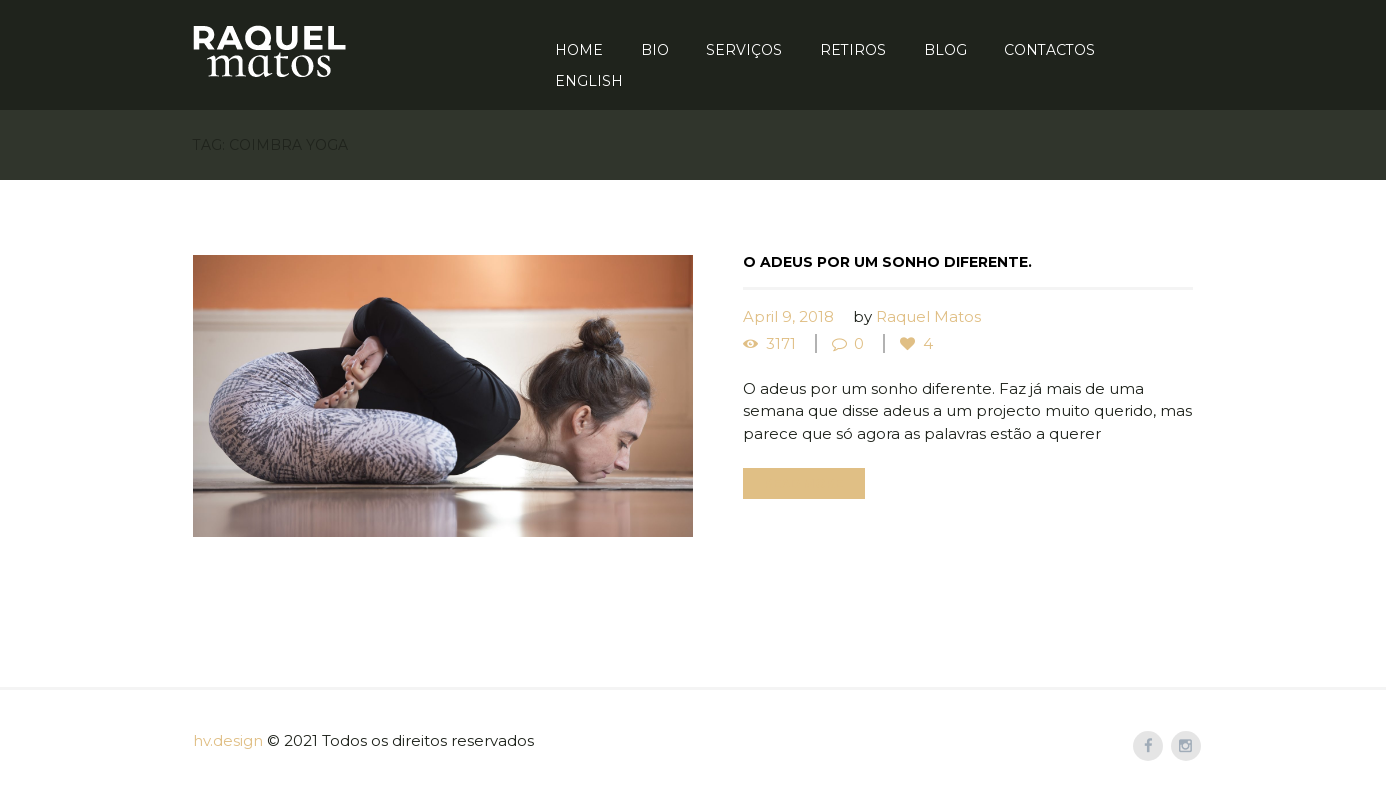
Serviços (744, 50)
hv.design (228, 740)
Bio (655, 50)
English (589, 81)
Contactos (1049, 50)
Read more (803, 483)
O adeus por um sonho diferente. (887, 262)
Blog (945, 50)
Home (579, 50)
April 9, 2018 (788, 316)
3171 (781, 343)
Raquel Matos (928, 316)
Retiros (853, 50)
